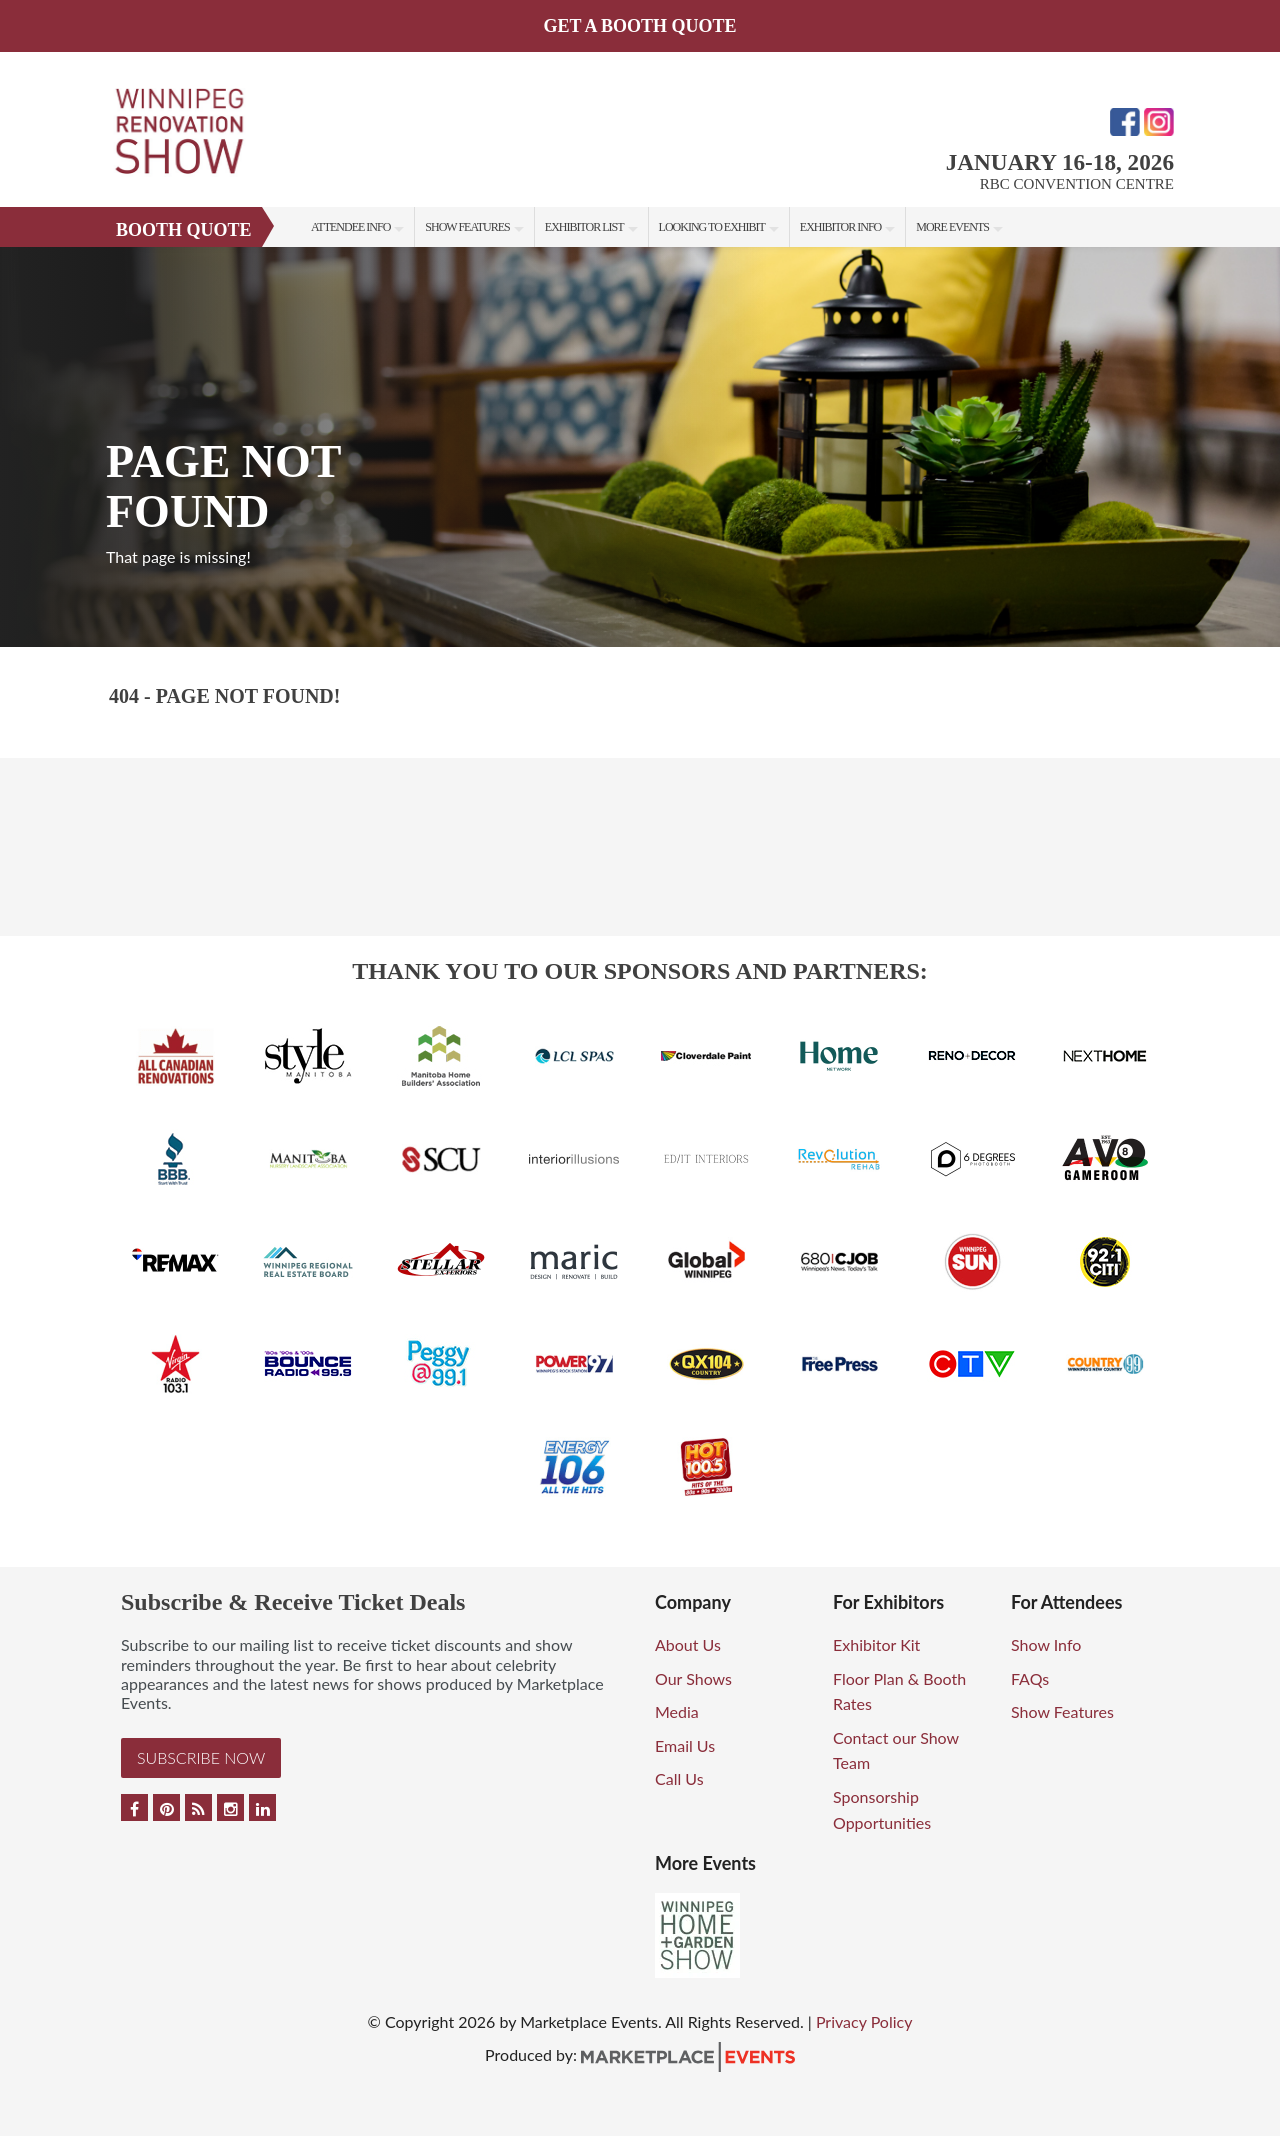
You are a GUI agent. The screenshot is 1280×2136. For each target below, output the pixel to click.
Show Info (1046, 1644)
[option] (640, 447)
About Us (688, 1644)
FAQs (1030, 1678)
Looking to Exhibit (712, 227)
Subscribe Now (201, 1757)
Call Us (679, 1778)
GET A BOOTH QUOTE (639, 26)
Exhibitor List (584, 227)
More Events (952, 227)
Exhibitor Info (840, 227)
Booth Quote (184, 230)
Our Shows (693, 1678)
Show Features (467, 227)
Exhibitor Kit (876, 1644)
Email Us (685, 1745)
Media (677, 1711)
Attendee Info (350, 227)
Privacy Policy (864, 2021)
